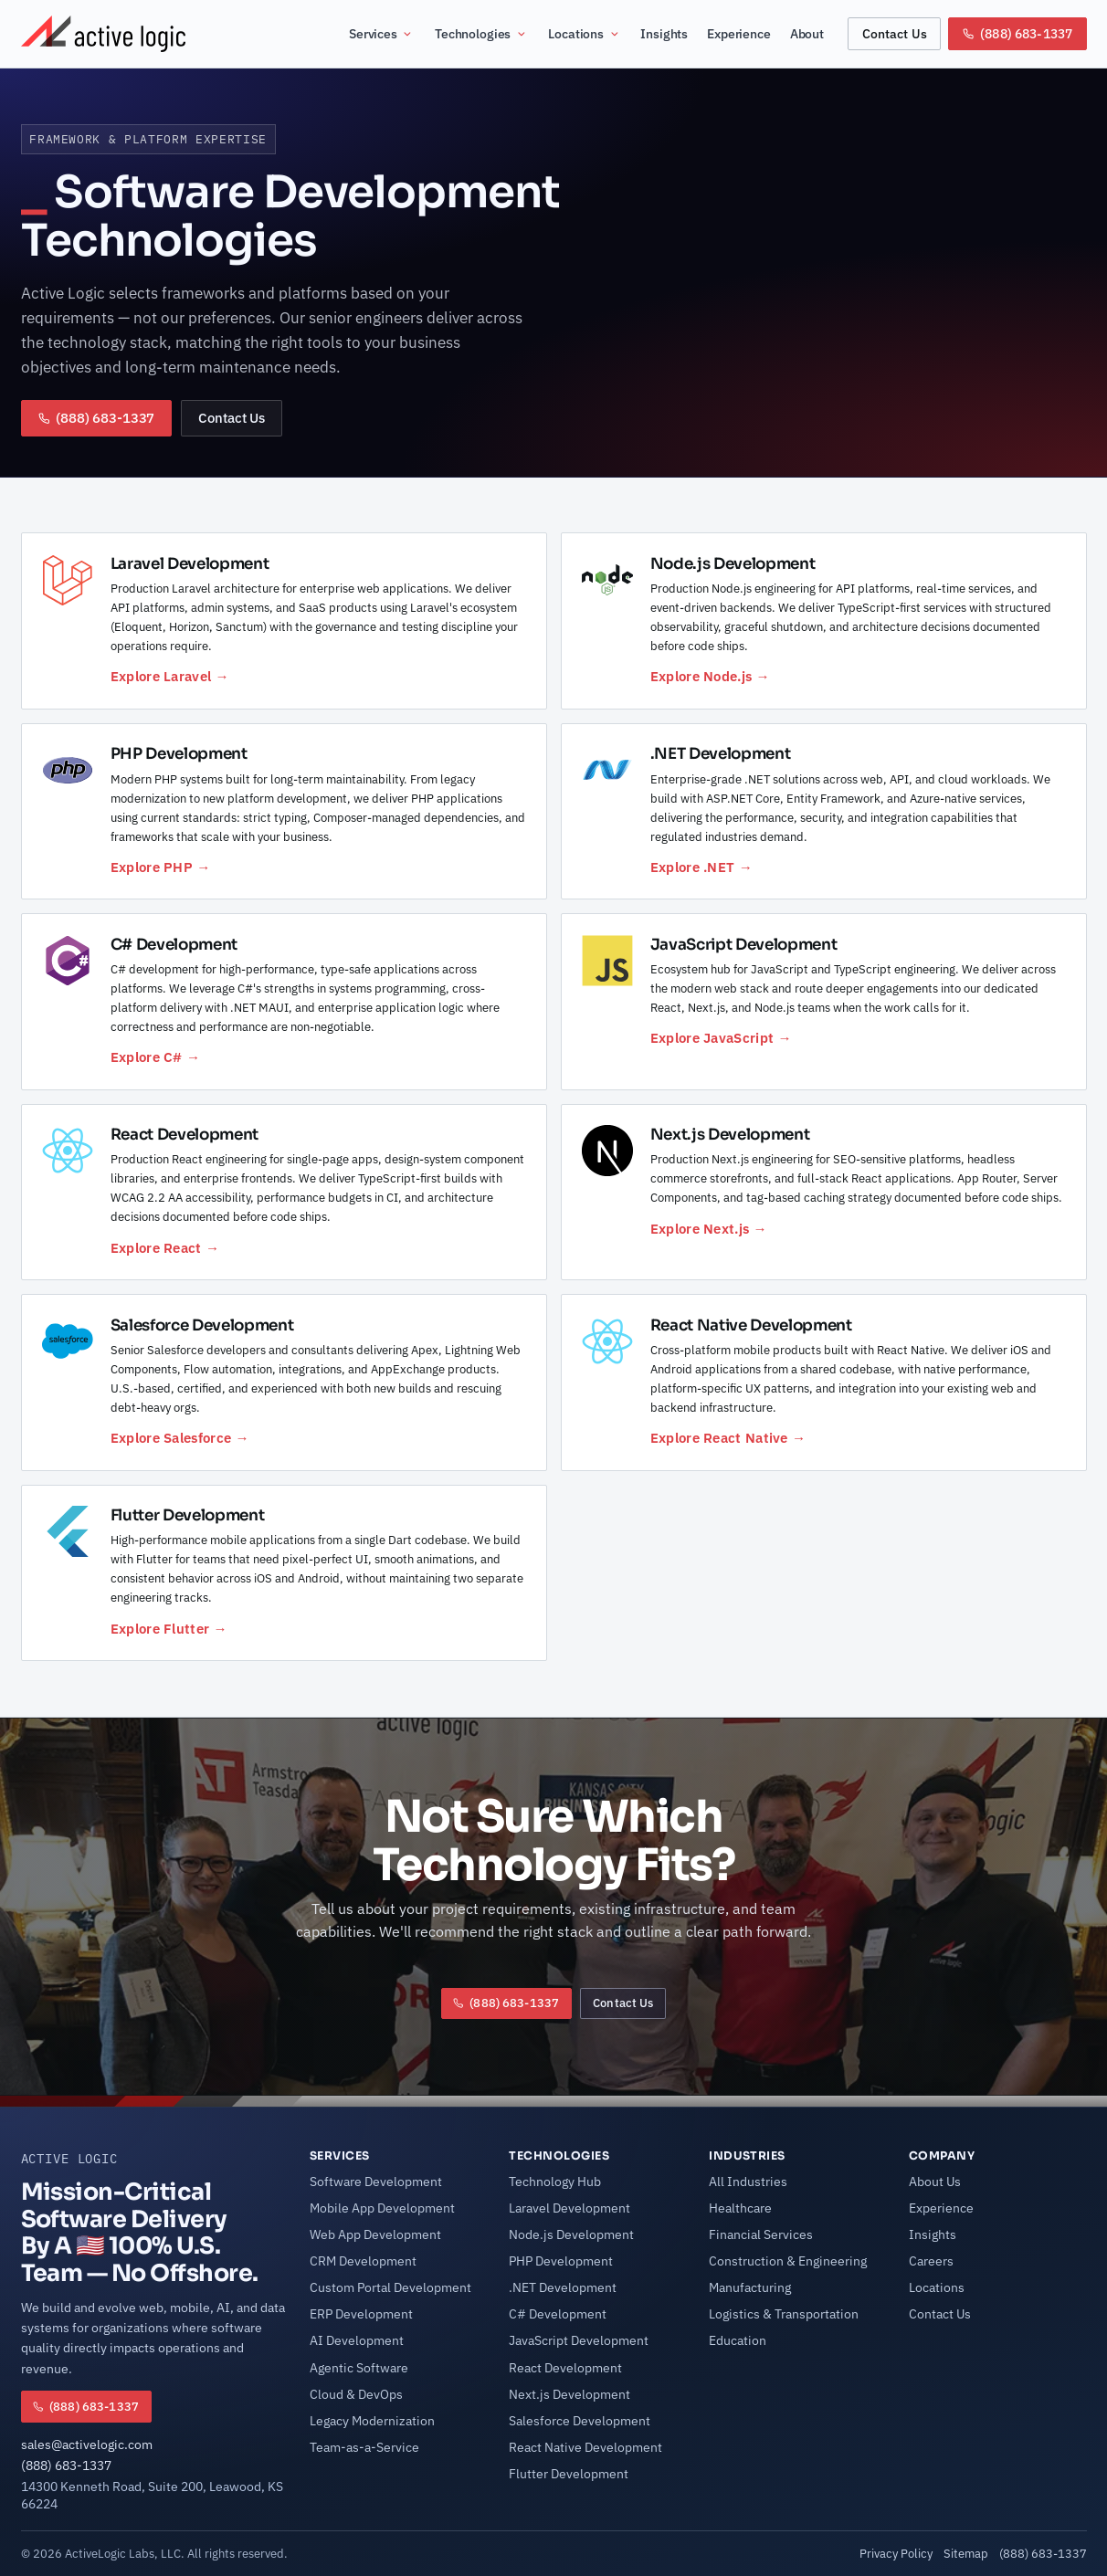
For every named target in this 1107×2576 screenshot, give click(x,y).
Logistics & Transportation (784, 2314)
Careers (931, 2261)
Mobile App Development (382, 2208)
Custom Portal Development (390, 2287)
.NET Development (563, 2287)
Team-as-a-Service (364, 2447)
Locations (584, 34)
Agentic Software (359, 2368)
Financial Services (761, 2234)
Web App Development (375, 2234)
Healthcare (740, 2208)
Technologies (481, 34)
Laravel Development (569, 2208)
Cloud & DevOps (356, 2394)
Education (737, 2340)
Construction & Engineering (788, 2261)
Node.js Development (571, 2234)
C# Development (557, 2314)
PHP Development (561, 2261)
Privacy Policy (896, 2553)
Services (381, 34)
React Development (565, 2368)
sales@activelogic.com (87, 2444)
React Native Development (585, 2447)
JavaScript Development (578, 2340)
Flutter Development (568, 2474)
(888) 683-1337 (66, 2465)
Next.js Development (569, 2394)
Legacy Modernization (372, 2421)
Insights (664, 34)
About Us (935, 2181)
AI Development (357, 2340)
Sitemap (966, 2553)
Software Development (376, 2181)
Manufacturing (750, 2287)
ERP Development (361, 2314)
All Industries (748, 2181)
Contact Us (894, 33)
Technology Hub (555, 2181)
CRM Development (363, 2261)
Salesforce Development (579, 2421)
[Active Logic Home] (103, 34)
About (807, 34)
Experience (739, 34)
